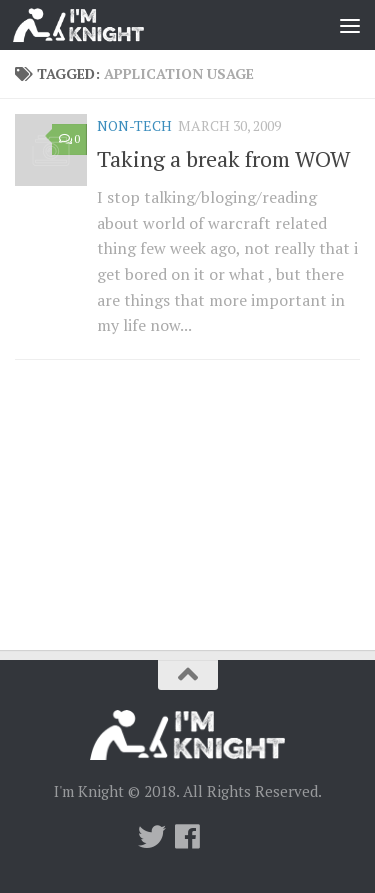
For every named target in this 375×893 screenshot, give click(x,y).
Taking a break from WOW (224, 158)
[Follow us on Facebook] (188, 837)
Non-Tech (134, 125)
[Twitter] (152, 837)
